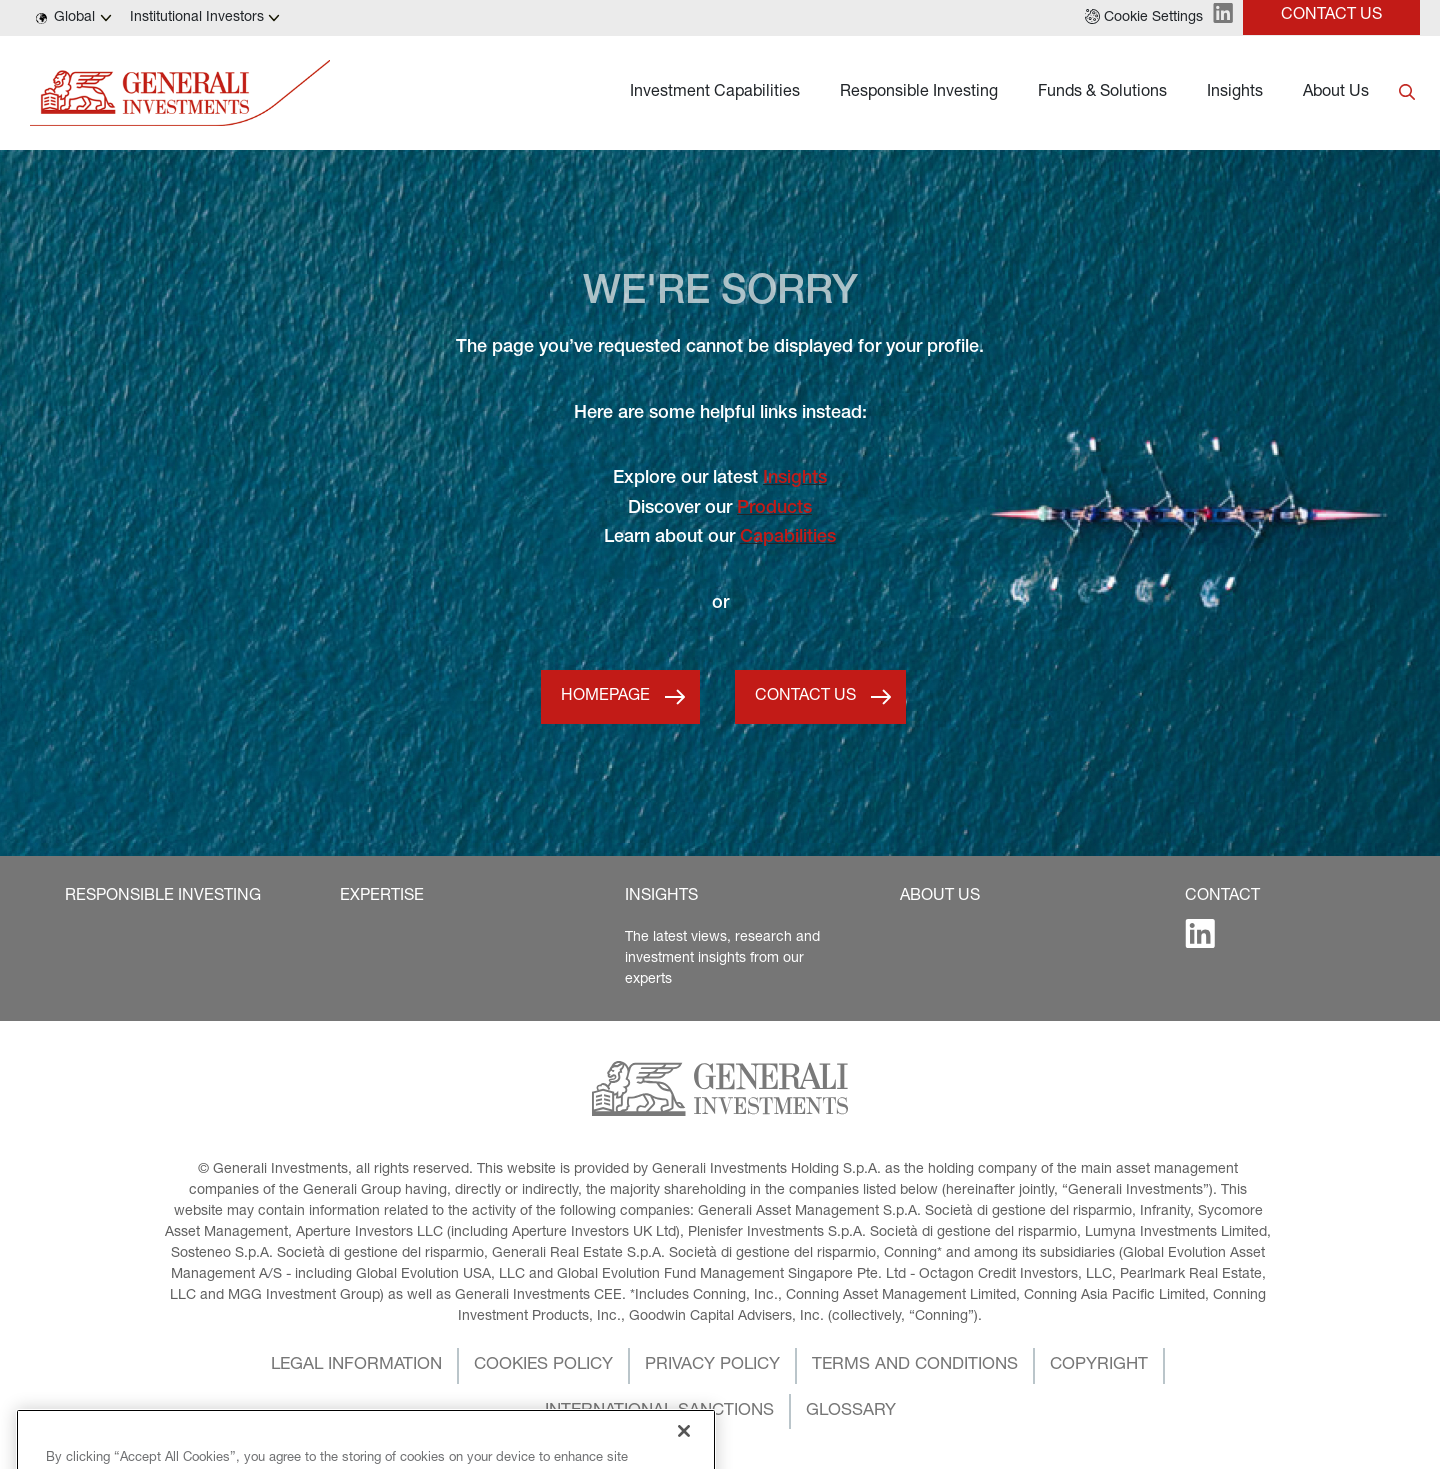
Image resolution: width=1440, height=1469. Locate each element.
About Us (1336, 93)
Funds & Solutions (1102, 93)
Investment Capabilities (715, 93)
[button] (1144, 18)
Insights (1235, 93)
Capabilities (788, 538)
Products (774, 509)
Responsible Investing (919, 93)
